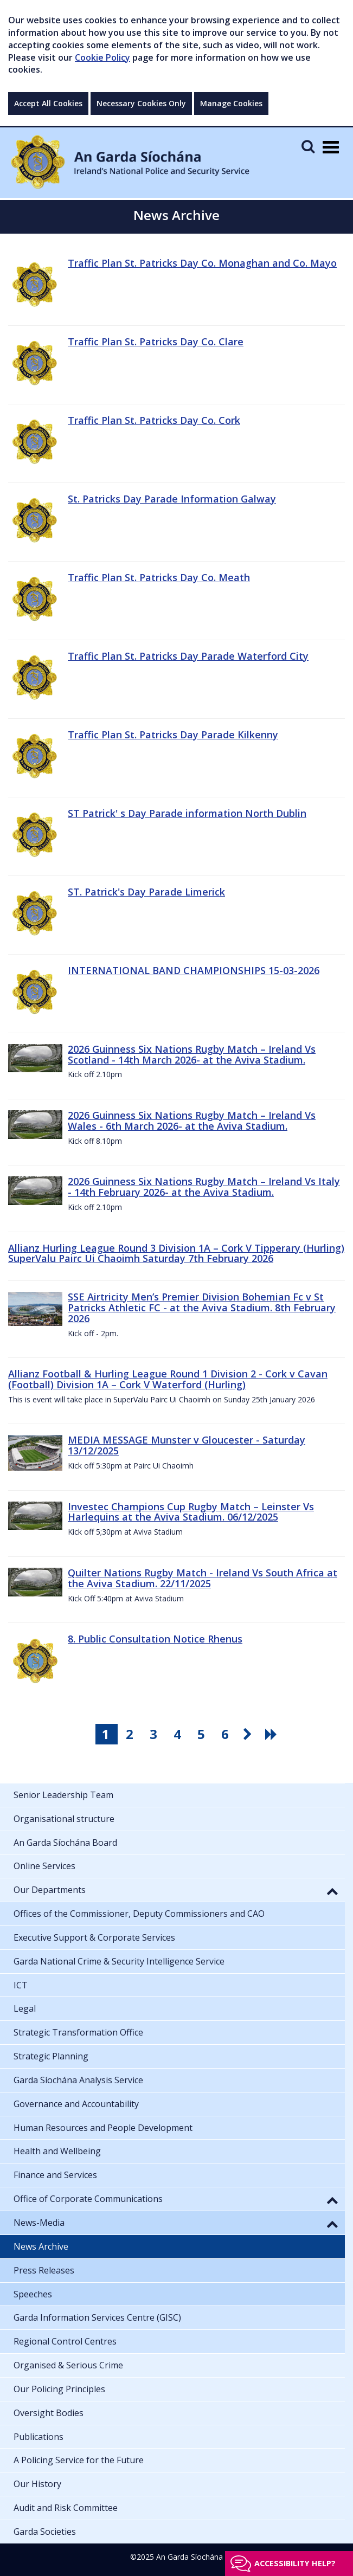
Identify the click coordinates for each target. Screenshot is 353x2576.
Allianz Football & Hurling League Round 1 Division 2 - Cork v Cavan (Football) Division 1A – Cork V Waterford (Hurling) (168, 1379)
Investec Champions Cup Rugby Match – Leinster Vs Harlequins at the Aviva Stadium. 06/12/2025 (191, 1512)
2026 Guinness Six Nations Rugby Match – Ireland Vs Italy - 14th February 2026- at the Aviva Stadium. (204, 1187)
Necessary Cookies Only (141, 103)
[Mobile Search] (308, 146)
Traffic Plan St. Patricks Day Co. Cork (154, 420)
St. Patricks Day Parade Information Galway (172, 498)
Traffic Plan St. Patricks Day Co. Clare (155, 341)
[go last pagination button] (272, 1734)
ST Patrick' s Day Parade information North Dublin (187, 813)
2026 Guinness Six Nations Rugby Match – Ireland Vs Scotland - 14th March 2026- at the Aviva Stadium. (192, 1054)
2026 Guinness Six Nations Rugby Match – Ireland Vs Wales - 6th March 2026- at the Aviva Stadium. (192, 1120)
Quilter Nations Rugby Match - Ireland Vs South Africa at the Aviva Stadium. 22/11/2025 (202, 1578)
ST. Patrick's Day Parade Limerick (146, 891)
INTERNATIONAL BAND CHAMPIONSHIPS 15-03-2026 (193, 970)
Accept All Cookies (48, 103)
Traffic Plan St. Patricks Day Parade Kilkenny (173, 734)
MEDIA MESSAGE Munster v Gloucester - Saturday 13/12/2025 (186, 1445)
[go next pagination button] (249, 1734)
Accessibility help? (295, 2563)
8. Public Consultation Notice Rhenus (155, 1638)
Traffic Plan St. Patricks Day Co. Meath (159, 577)
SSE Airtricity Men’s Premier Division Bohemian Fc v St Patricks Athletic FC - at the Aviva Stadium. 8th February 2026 (202, 1307)
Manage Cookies (231, 103)
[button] (332, 1891)
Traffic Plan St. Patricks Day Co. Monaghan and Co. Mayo (202, 262)
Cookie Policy (102, 57)
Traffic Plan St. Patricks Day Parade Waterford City (188, 655)
